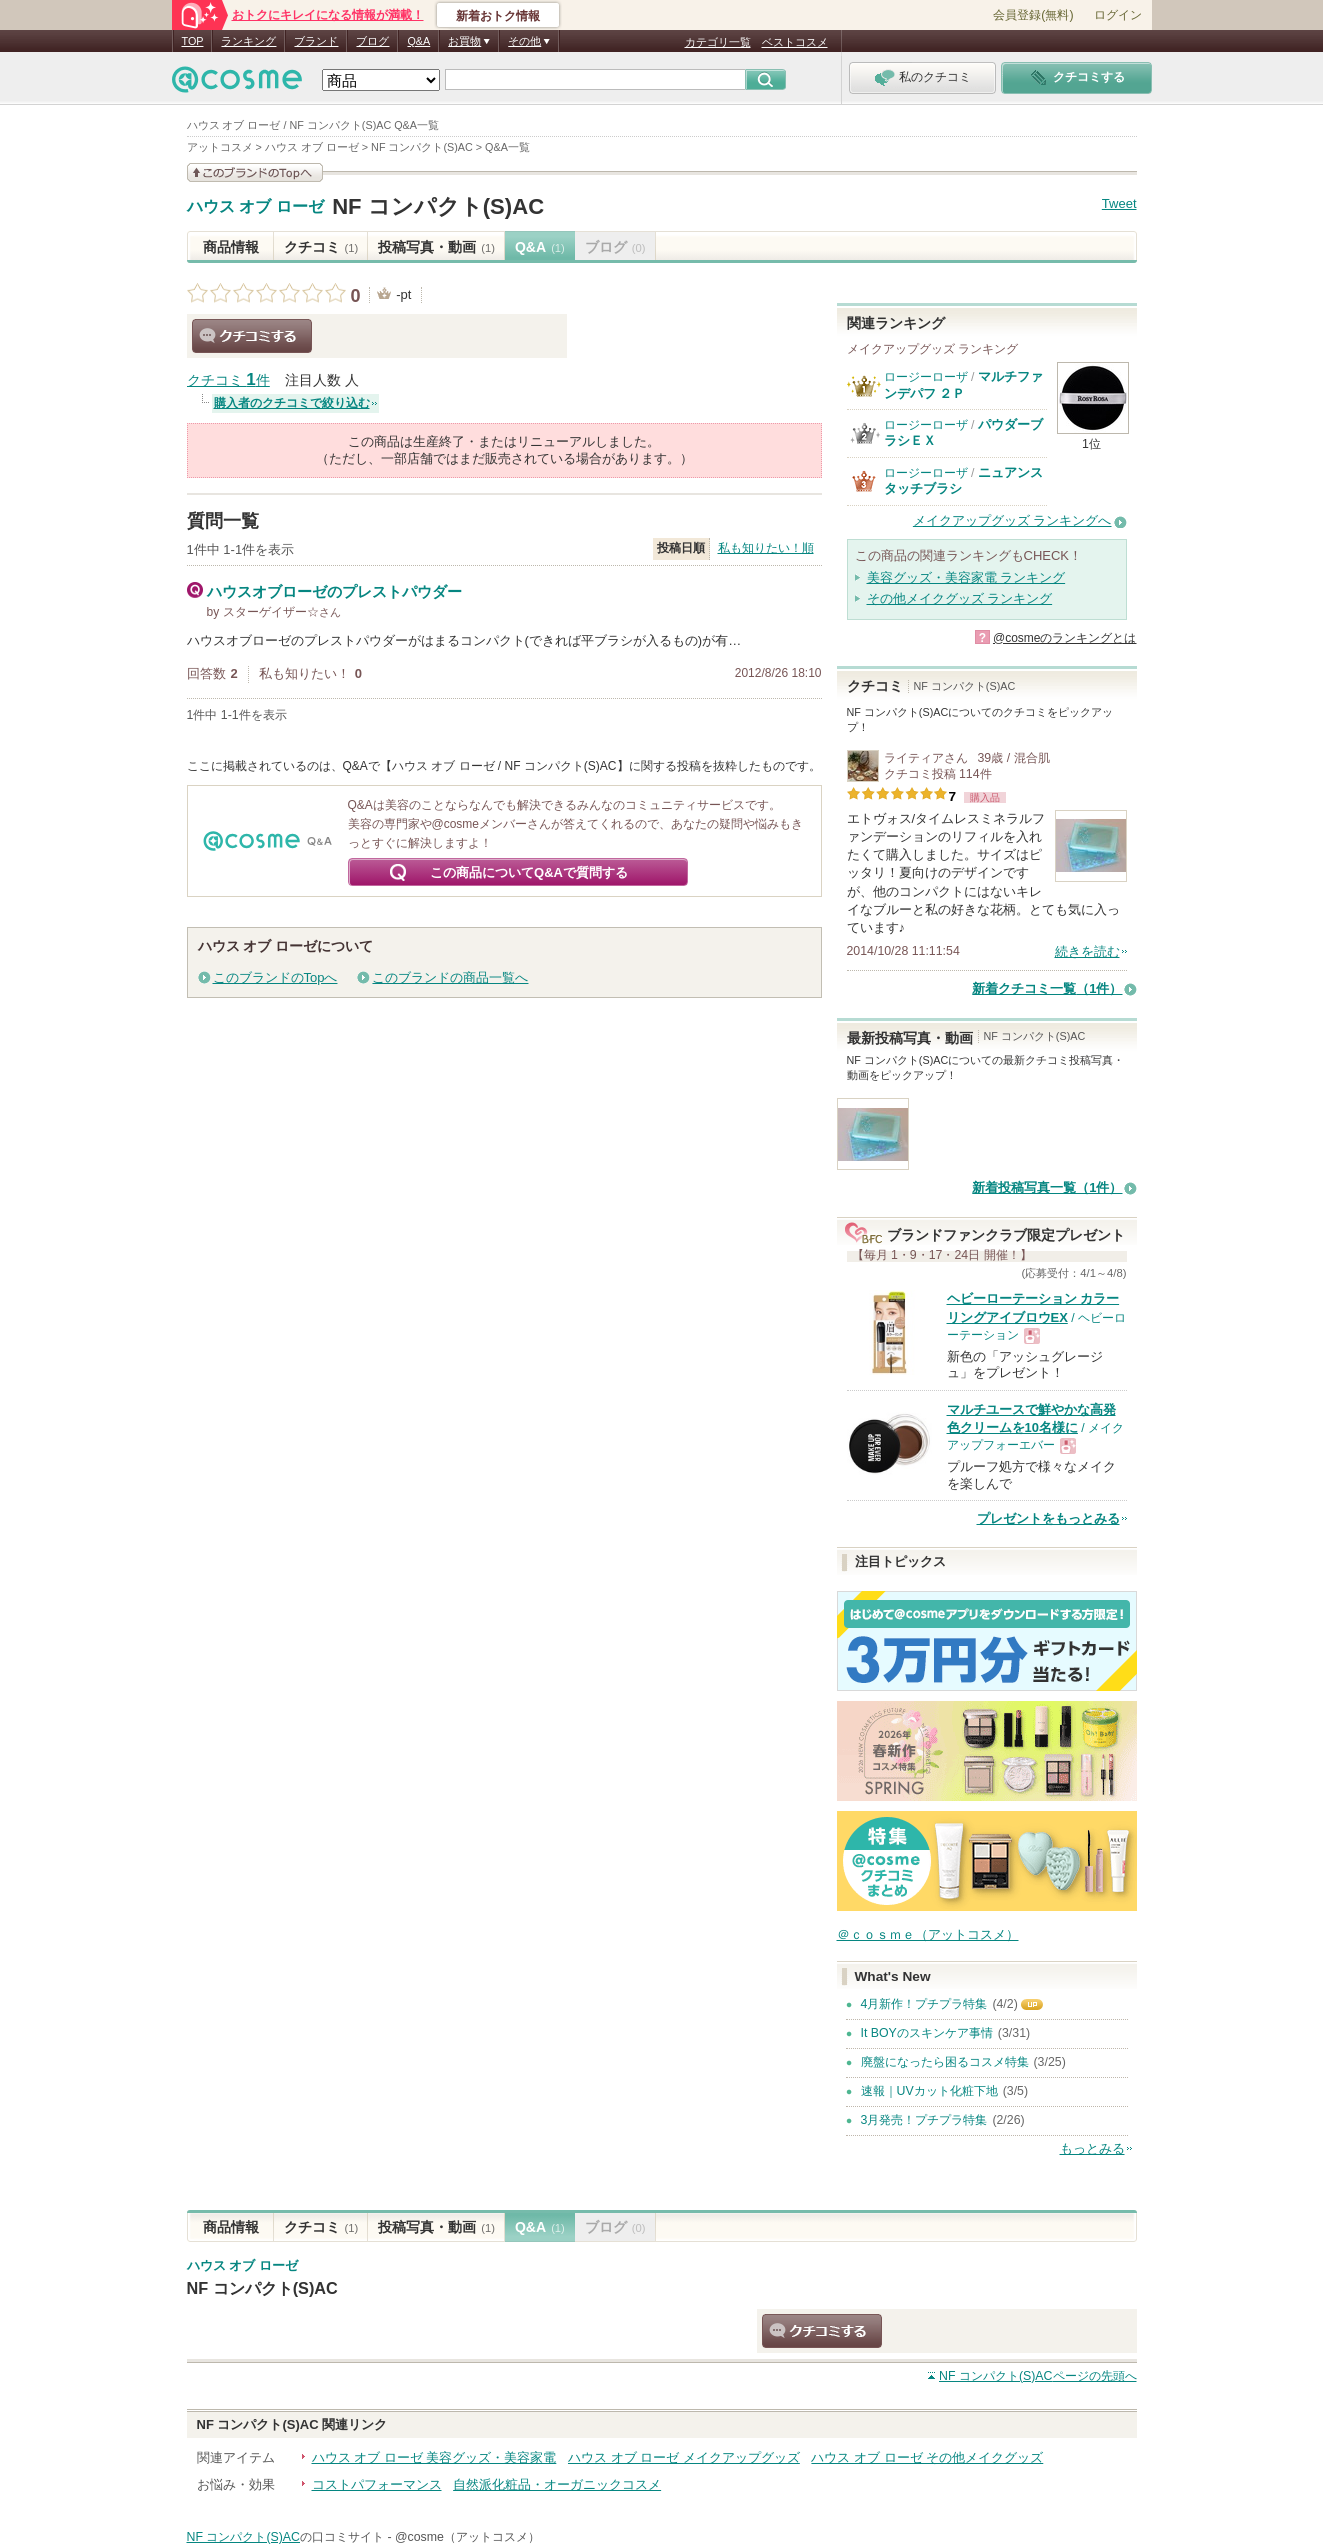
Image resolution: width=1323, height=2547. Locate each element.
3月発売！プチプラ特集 (924, 2120)
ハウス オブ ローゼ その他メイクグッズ (927, 2457)
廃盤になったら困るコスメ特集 (945, 2062)
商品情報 (231, 247)
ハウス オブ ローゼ (255, 207)
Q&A (418, 41)
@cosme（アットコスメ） (467, 2537)
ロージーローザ (926, 377)
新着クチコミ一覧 (1047, 988)
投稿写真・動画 (436, 247)
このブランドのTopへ (275, 977)
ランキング (248, 41)
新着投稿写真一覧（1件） (1047, 1187)
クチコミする (252, 336)
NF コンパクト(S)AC (438, 206)
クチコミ (321, 247)
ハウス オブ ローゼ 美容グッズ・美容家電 (434, 2457)
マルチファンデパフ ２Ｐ (963, 384)
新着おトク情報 (498, 16)
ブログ (372, 41)
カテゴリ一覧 (718, 42)
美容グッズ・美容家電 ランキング (966, 577)
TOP (193, 41)
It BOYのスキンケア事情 (927, 2033)
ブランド (316, 41)
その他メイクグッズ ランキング (960, 598)
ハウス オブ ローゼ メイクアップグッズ (684, 2457)
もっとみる (1092, 2148)
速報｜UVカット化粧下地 (929, 2091)
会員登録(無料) (1033, 15)
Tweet (1119, 203)
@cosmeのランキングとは (1065, 638)
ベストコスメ (795, 42)
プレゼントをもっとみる (1048, 1518)
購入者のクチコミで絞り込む (292, 403)
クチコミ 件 (228, 380)
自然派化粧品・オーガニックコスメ (557, 2484)
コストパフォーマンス (377, 2484)
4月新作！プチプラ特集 (924, 2004)
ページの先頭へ (1038, 2376)
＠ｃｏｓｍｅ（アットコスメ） (928, 1934)
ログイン (1118, 15)
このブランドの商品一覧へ (450, 977)
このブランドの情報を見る (255, 172)
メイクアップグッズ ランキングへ (1012, 520)
